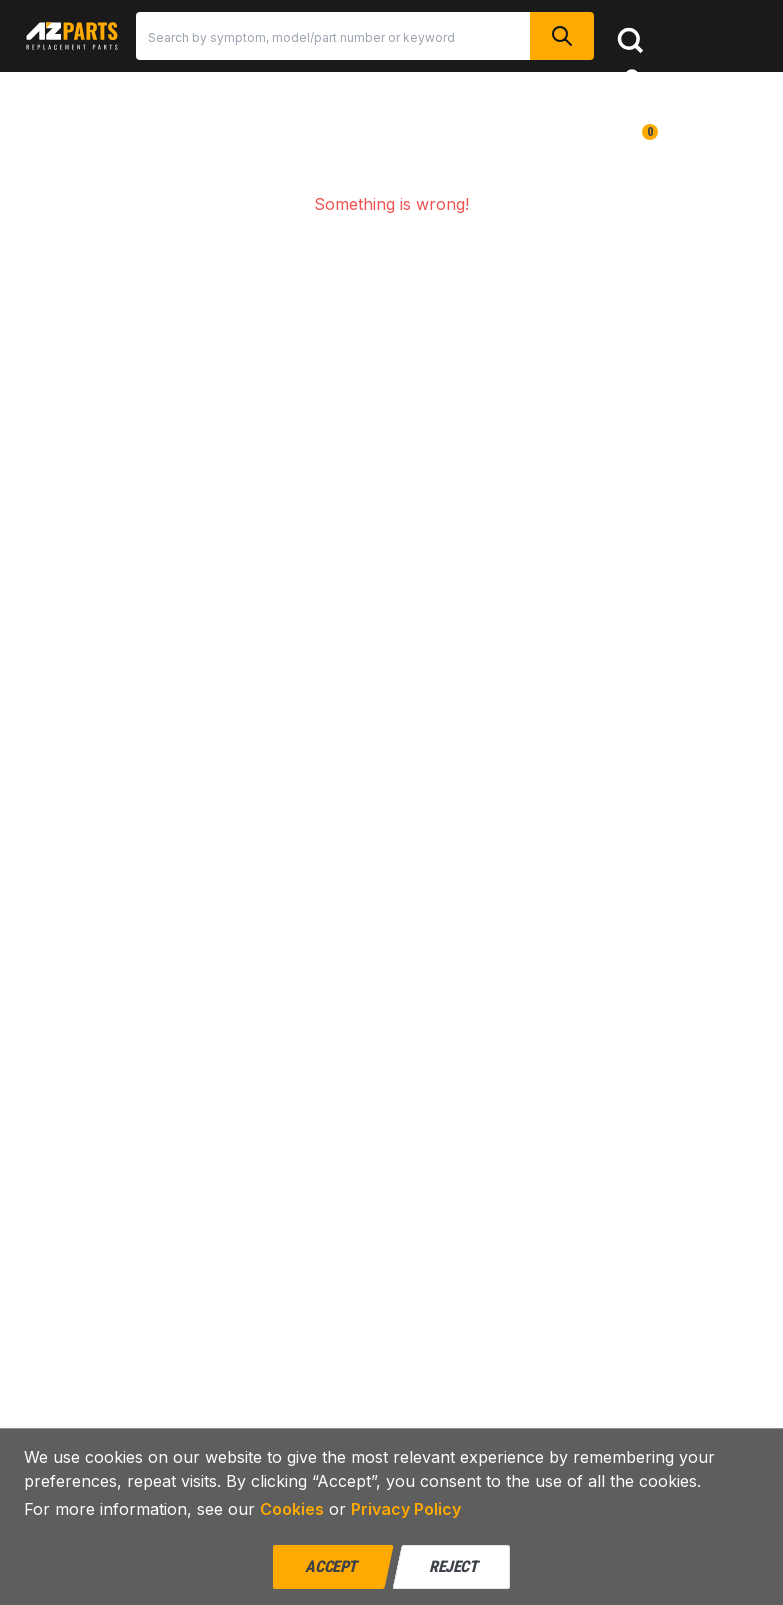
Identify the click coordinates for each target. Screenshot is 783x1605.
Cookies (292, 1509)
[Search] (333, 36)
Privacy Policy (406, 1509)
